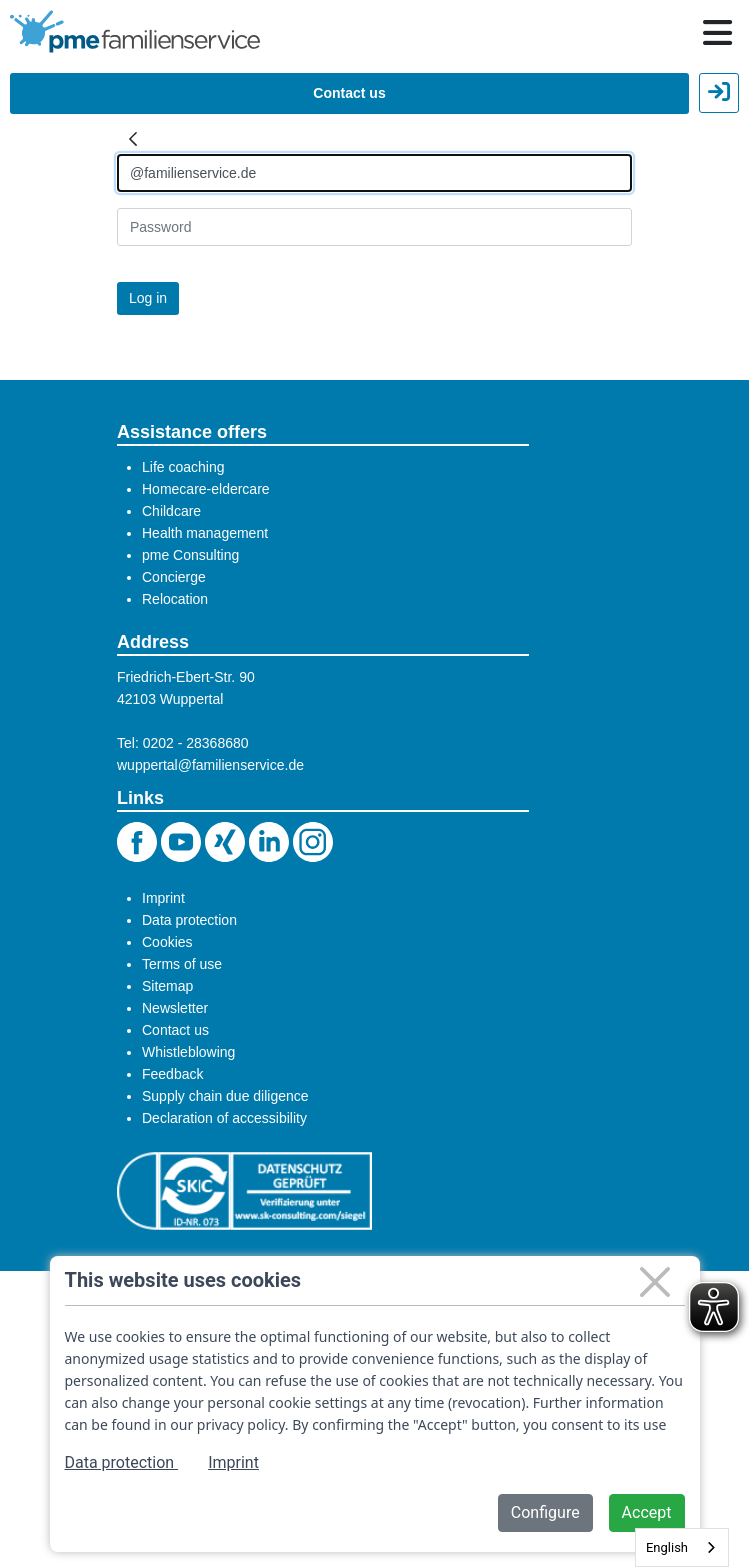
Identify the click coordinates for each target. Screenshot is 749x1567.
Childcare (171, 511)
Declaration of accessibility (224, 1118)
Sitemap (167, 986)
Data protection (189, 920)
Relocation (175, 599)
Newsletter (175, 1008)
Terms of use (182, 964)
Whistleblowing (188, 1052)
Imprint (163, 898)
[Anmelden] (374, 173)
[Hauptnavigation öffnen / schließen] (717, 33)
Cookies (167, 942)
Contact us (349, 93)
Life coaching (183, 467)
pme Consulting (190, 555)
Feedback (172, 1074)
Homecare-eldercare (206, 489)
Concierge (174, 577)
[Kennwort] (374, 227)
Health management (205, 533)
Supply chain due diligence (225, 1096)
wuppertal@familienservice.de (210, 765)
